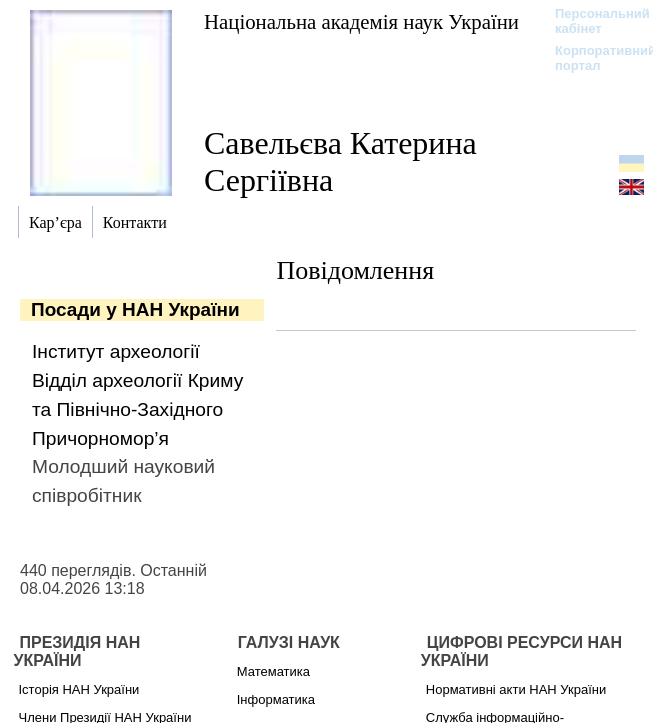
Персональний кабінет (592, 21)
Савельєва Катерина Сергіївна (340, 161)
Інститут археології (116, 351)
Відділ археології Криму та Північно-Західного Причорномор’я (137, 409)
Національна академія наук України (361, 21)
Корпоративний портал (592, 58)
